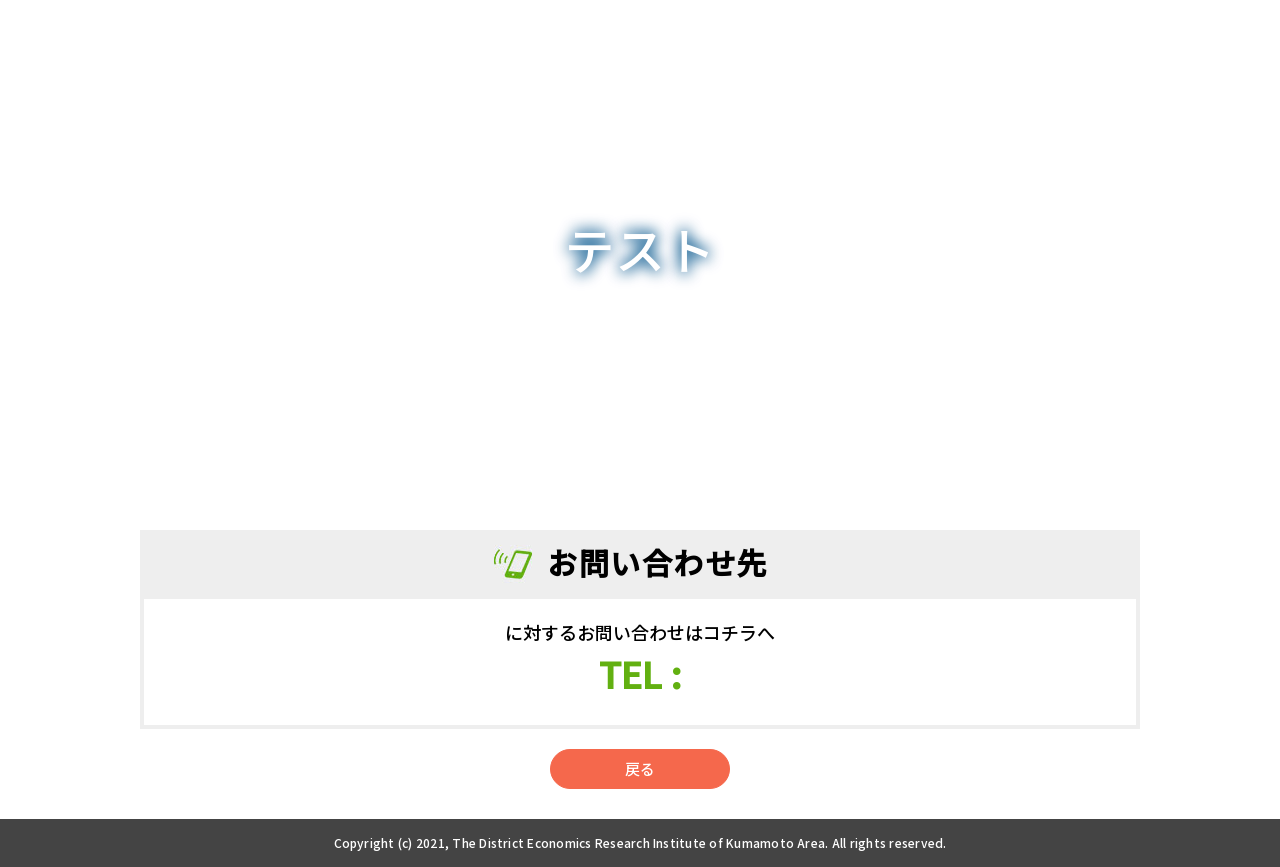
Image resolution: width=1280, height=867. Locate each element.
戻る (640, 768)
